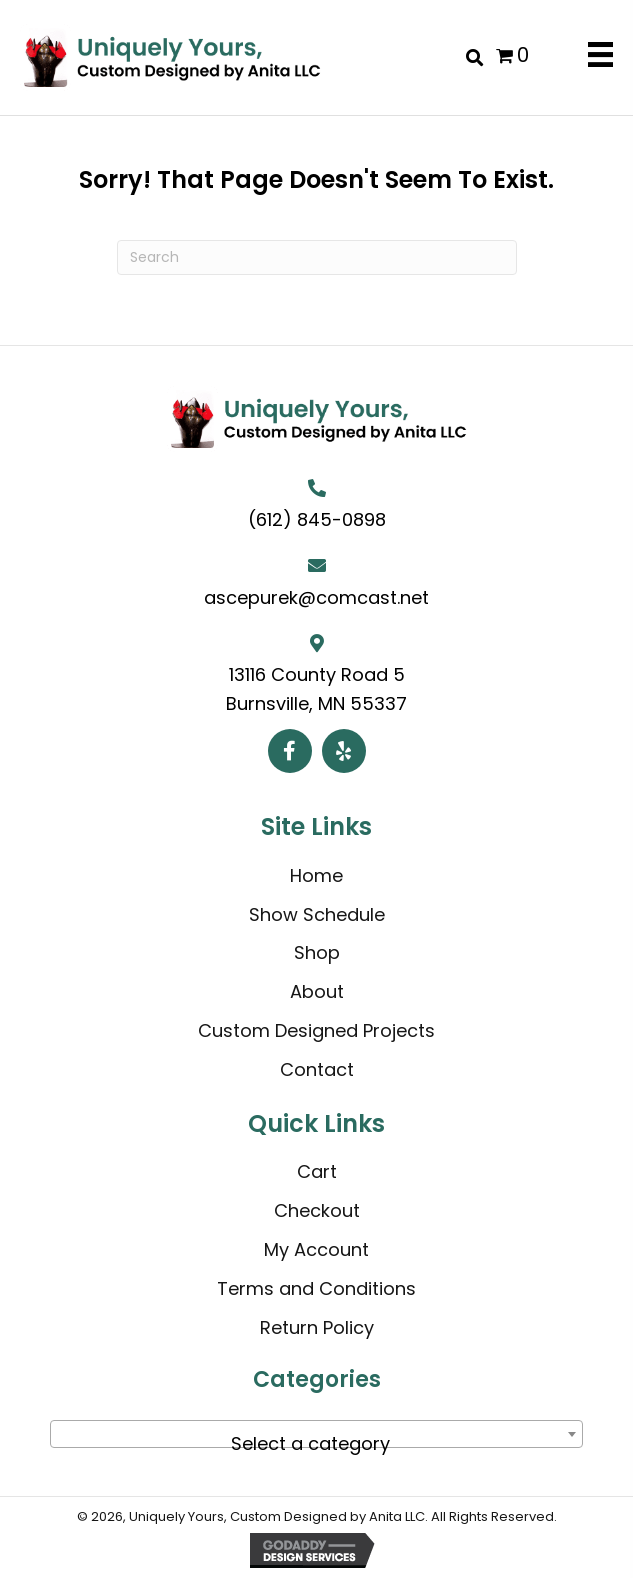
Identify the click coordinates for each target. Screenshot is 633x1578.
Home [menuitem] (316, 875)
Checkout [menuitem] (317, 1210)
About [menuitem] (317, 991)
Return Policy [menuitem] (317, 1327)
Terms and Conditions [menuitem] (316, 1288)
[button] (290, 751)
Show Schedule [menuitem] (317, 914)
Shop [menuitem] (317, 952)
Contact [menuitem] (317, 1069)
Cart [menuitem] (317, 1171)
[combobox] (316, 1434)
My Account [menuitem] (316, 1249)
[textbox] (316, 1444)
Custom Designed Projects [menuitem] (316, 1030)
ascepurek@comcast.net (316, 597)
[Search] (317, 257)
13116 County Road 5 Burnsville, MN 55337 (316, 689)
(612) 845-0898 (317, 519)
